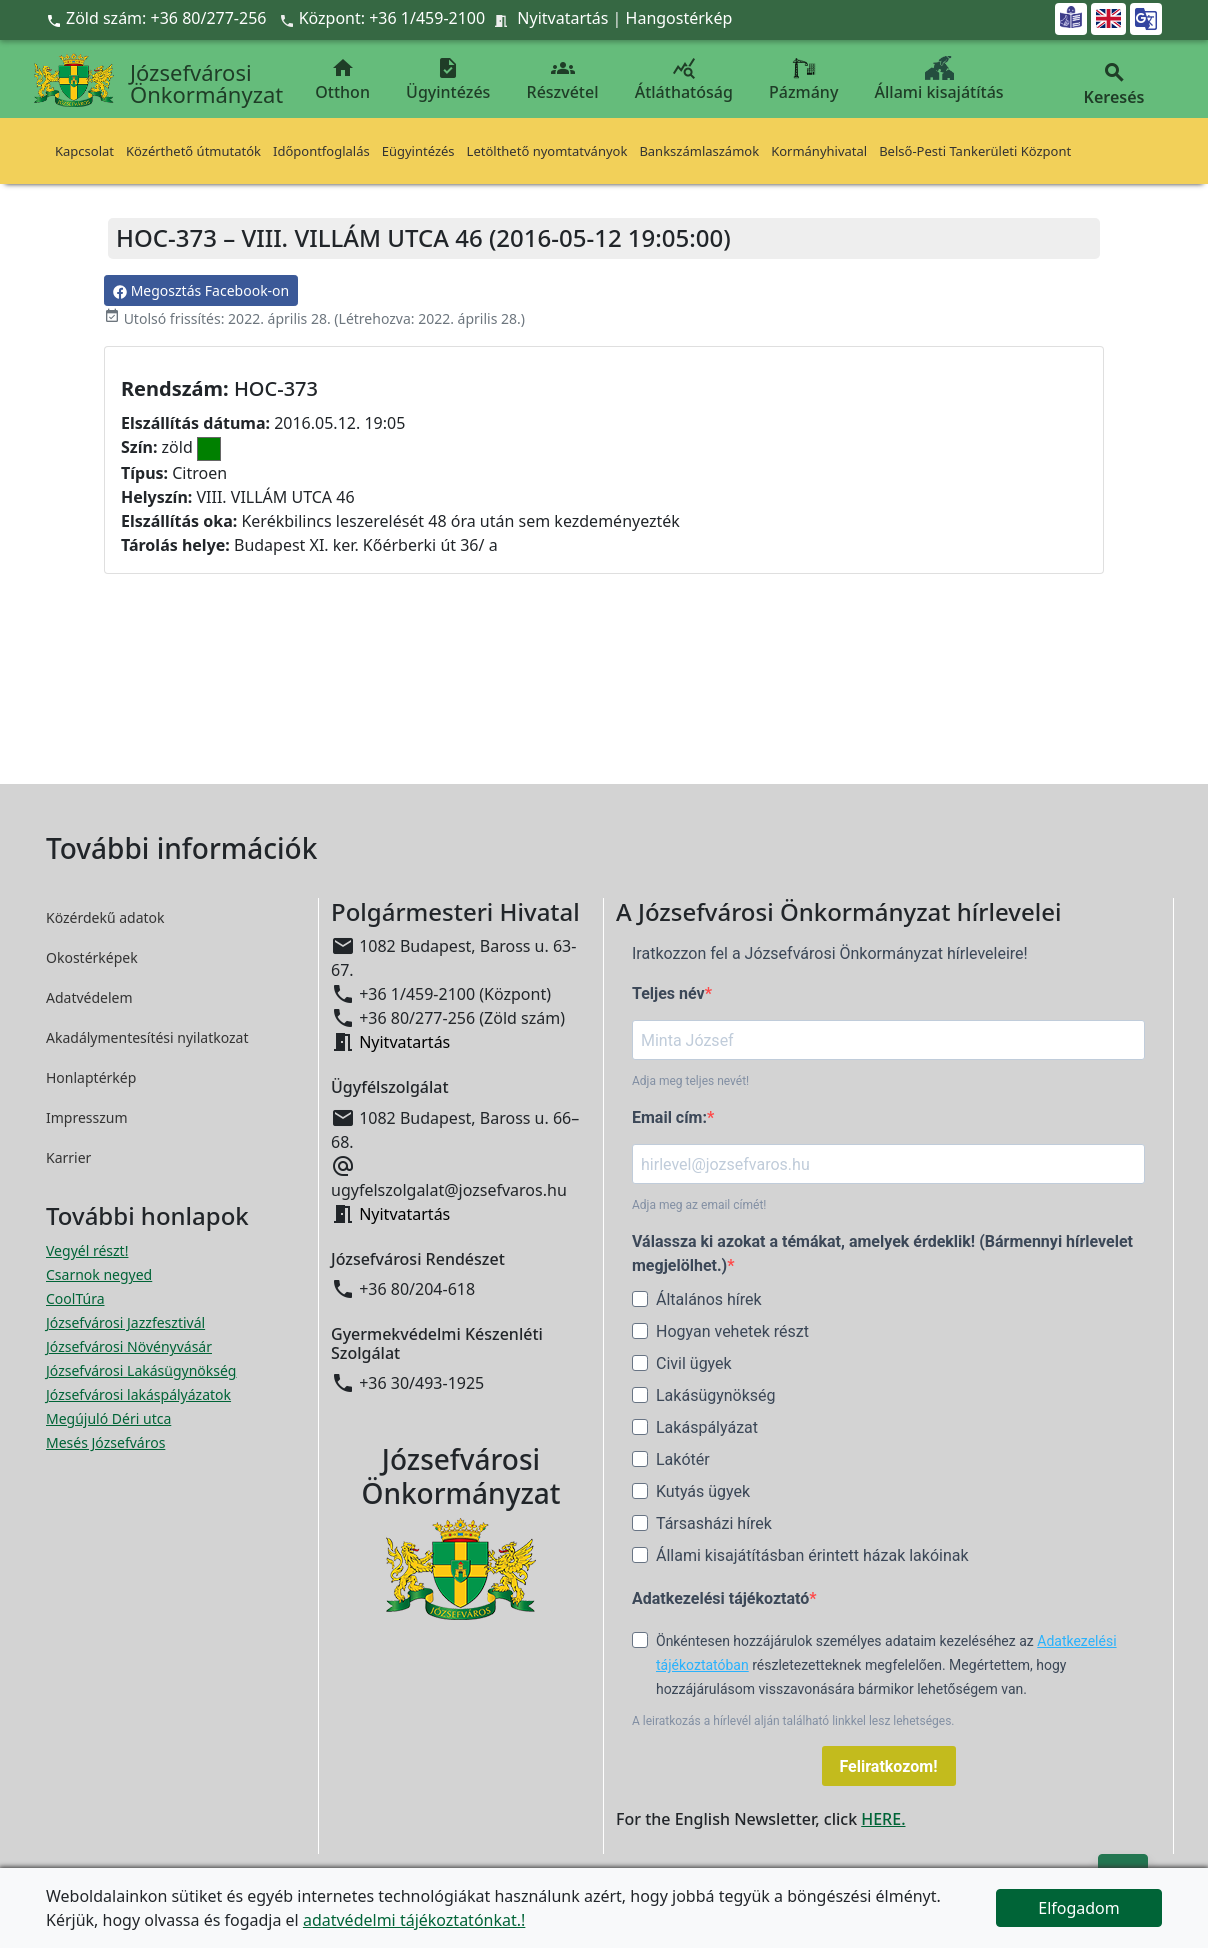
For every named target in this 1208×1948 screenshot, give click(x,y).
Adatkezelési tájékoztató (720, 1598)
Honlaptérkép (91, 1077)
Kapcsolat (84, 151)
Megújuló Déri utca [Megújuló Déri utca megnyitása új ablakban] (108, 1418)
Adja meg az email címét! (699, 1205)
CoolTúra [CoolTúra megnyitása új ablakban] (75, 1298)
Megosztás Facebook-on (201, 290)
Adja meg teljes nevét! (690, 1081)
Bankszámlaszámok (699, 151)
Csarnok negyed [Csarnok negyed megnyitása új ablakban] (99, 1274)
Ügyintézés (448, 79)
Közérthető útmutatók (193, 151)
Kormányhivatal (819, 151)
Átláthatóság (684, 79)
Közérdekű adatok (105, 917)
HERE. (883, 1819)
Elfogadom (1079, 1908)
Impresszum (87, 1117)
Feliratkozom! (889, 1766)
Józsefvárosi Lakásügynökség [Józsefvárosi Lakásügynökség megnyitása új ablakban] (141, 1370)
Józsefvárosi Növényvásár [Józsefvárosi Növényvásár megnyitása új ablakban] (129, 1346)
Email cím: (669, 1117)
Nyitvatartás (562, 18)
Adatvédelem (89, 997)
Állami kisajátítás (939, 79)
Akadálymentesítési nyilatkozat (147, 1037)
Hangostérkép (679, 18)
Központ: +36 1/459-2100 (392, 18)
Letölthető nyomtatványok (547, 151)
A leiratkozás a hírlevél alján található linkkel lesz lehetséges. (793, 1721)
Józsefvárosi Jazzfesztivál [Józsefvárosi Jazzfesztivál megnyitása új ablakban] (125, 1322)
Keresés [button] (1114, 84)
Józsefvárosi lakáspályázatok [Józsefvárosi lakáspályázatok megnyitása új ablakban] (138, 1394)
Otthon (342, 79)
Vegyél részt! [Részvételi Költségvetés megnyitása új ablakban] (87, 1250)
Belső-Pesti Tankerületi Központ (975, 151)
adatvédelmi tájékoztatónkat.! (414, 1920)
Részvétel (563, 79)
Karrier (68, 1157)
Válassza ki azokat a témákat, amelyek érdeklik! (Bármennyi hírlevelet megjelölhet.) (882, 1253)
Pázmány (803, 79)
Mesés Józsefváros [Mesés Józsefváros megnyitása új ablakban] (105, 1442)
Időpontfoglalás (321, 151)
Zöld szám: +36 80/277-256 (158, 18)
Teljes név (668, 993)
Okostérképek (92, 957)
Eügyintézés (418, 151)
